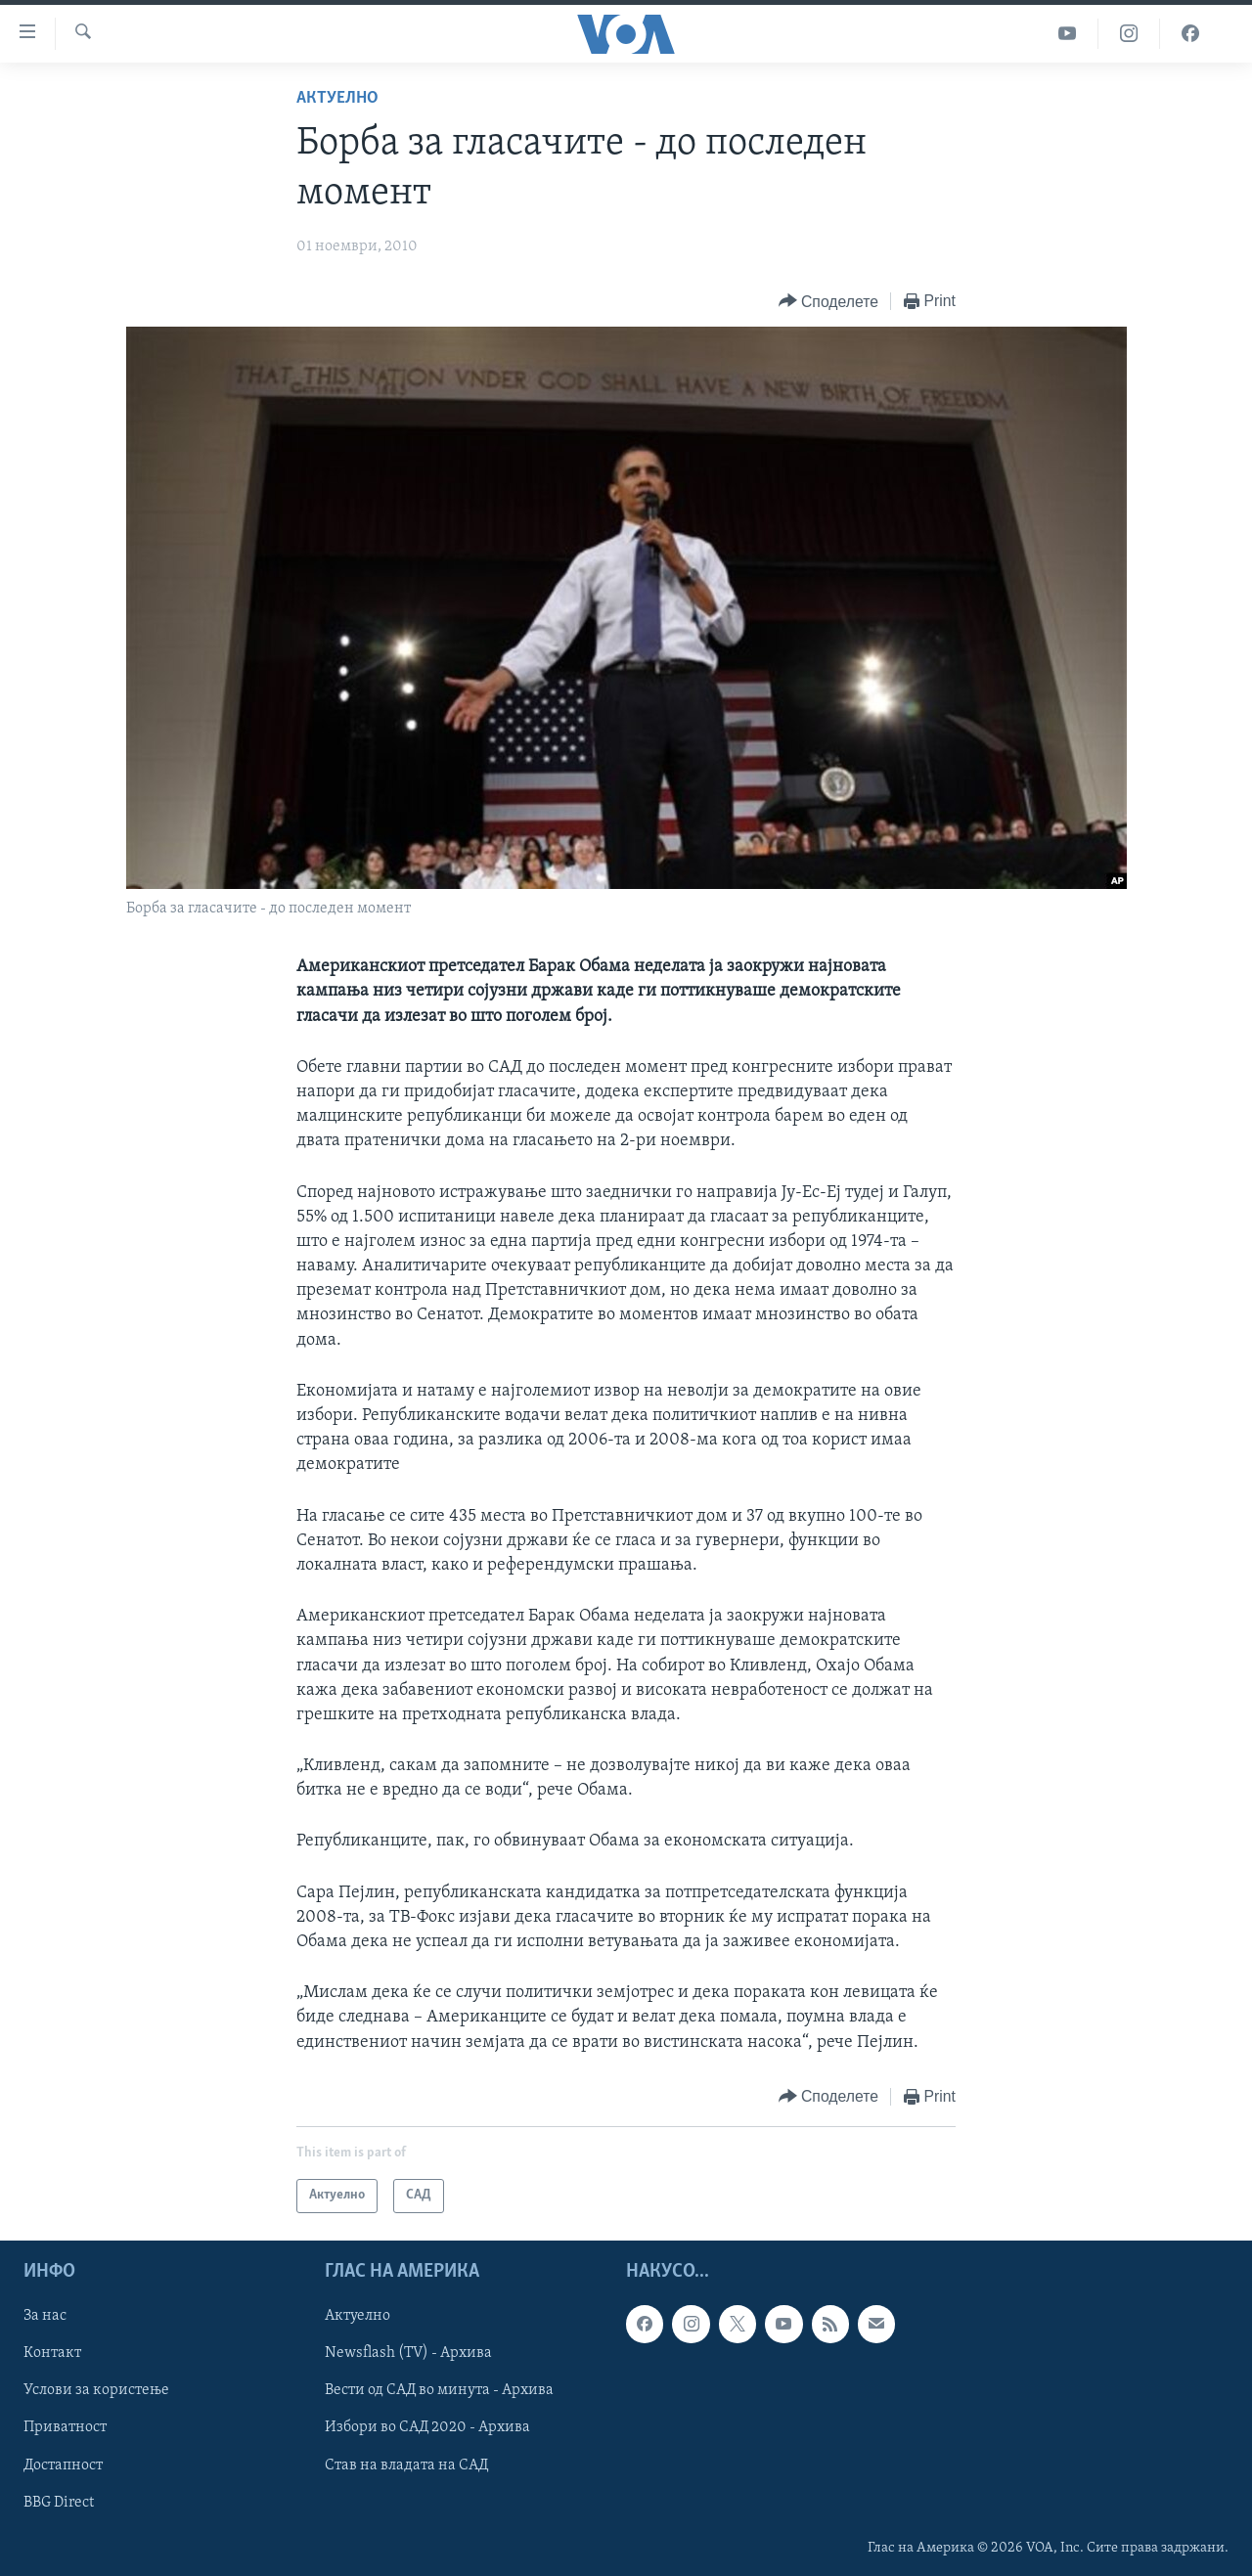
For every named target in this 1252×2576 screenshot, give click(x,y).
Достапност (63, 2464)
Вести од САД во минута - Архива (439, 2390)
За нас (45, 2316)
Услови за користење (96, 2390)
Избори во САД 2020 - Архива (427, 2427)
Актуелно (337, 98)
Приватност (65, 2427)
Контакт (52, 2353)
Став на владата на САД (406, 2464)
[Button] (828, 302)
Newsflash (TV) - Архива (408, 2353)
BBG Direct (58, 2501)
